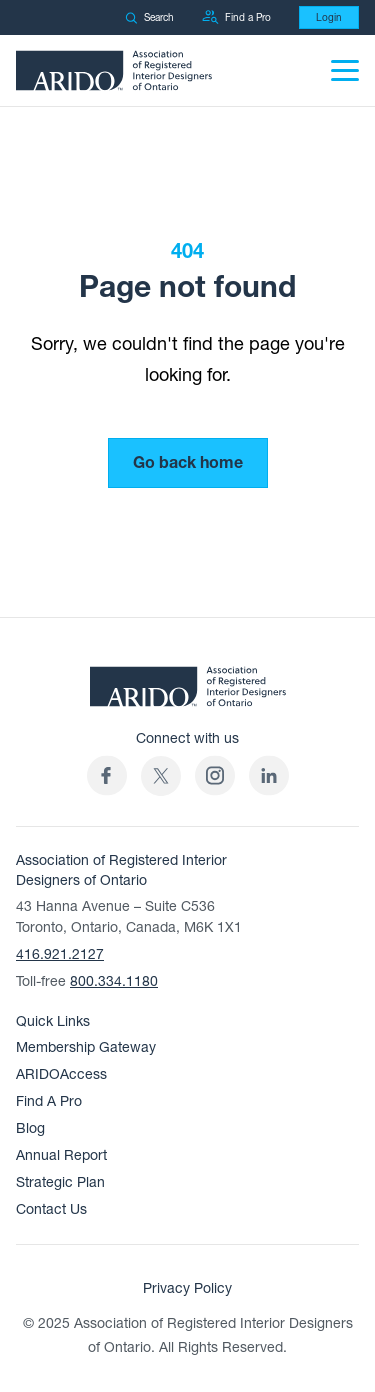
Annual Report (61, 1155)
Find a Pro (236, 17)
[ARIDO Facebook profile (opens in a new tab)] (107, 775)
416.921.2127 (60, 954)
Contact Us (51, 1209)
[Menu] (345, 70)
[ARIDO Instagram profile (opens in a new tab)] (215, 775)
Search (149, 17)
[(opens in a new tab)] (161, 775)
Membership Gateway (86, 1047)
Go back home (188, 463)
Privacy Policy (187, 1288)
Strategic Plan (60, 1182)
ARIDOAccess (61, 1074)
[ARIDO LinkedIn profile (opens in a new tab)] (269, 775)
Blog (30, 1128)
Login (329, 17)
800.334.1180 (114, 981)
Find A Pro (49, 1101)
